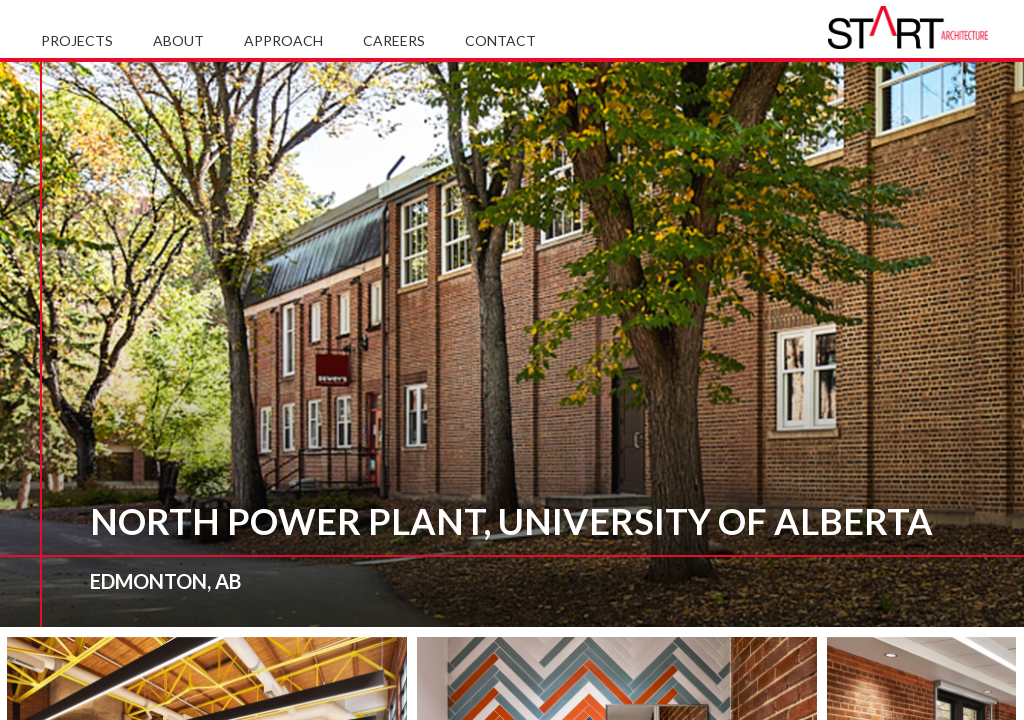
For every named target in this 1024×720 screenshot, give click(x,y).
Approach (283, 40)
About (178, 40)
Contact (500, 40)
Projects (77, 40)
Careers (394, 40)
